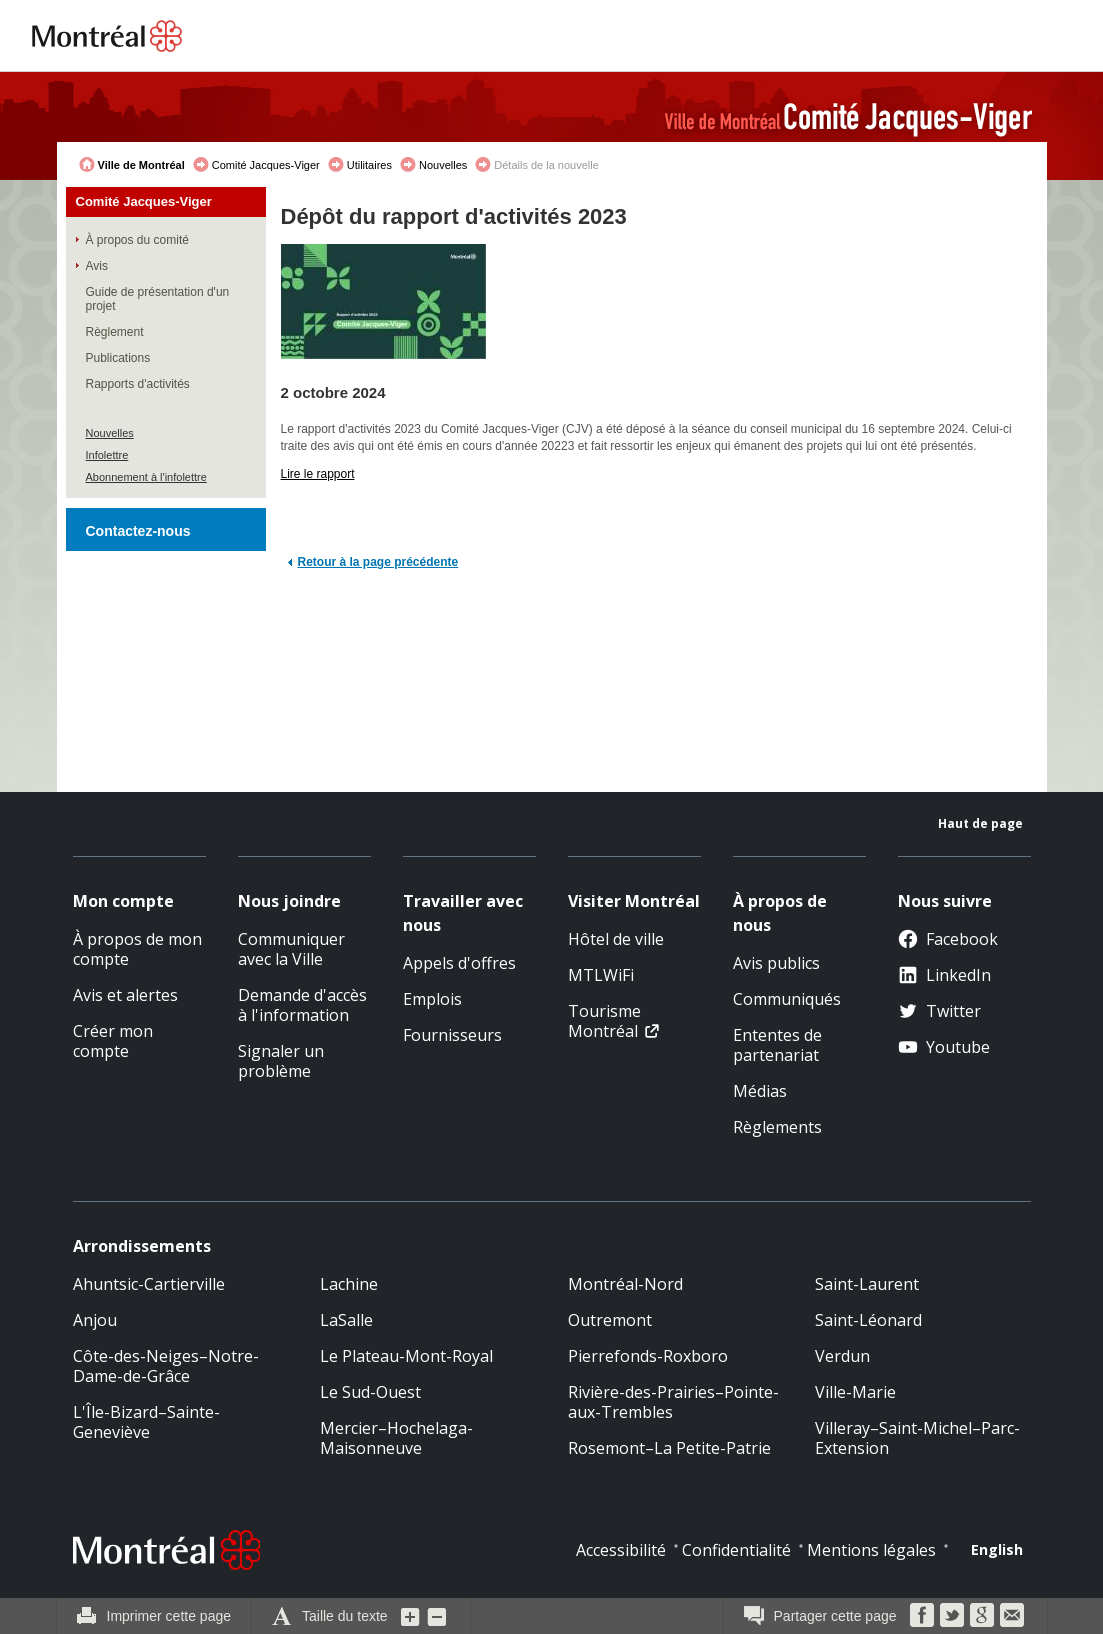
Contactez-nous (138, 531)
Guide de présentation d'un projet (158, 299)
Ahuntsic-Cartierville (149, 1284)
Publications (118, 358)
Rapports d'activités (138, 384)
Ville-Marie (855, 1392)
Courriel (1012, 1615)
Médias (760, 1091)
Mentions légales (871, 1550)
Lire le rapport (318, 474)
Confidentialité (736, 1550)
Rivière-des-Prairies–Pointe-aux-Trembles (673, 1402)
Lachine (349, 1284)
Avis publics (776, 963)
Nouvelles (443, 165)
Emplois (432, 999)
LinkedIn (944, 975)
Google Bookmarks (982, 1615)
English (997, 1549)
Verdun (842, 1356)
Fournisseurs (452, 1035)
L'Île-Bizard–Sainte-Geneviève (146, 1422)
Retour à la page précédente (378, 562)
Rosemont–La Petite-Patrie (669, 1448)
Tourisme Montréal (604, 1021)
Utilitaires (369, 165)
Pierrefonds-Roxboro (648, 1356)
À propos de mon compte (137, 949)
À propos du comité (137, 240)
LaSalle (346, 1320)
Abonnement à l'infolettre (146, 477)
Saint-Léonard (868, 1320)
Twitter (939, 1011)
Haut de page (980, 823)
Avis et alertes (125, 995)
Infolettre (107, 455)
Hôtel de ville (616, 939)
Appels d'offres (459, 963)
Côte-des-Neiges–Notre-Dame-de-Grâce (166, 1366)
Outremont (610, 1320)
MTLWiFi (601, 975)
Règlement (115, 332)
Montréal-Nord (625, 1284)
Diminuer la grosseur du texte (437, 1616)
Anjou (95, 1320)
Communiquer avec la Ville (291, 949)
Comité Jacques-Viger (266, 165)
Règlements (777, 1127)
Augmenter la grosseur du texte (411, 1616)
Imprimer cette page (169, 1616)
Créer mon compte (113, 1041)
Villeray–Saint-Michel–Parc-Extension (917, 1438)
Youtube (944, 1047)
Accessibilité (621, 1550)
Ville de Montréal (141, 165)
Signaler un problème (281, 1061)
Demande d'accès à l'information (302, 1005)
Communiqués (787, 999)
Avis (97, 266)
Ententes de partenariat (777, 1045)
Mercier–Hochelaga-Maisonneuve (396, 1438)
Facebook (948, 939)
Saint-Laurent (867, 1284)
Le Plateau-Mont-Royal (406, 1356)
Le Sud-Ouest (370, 1392)
